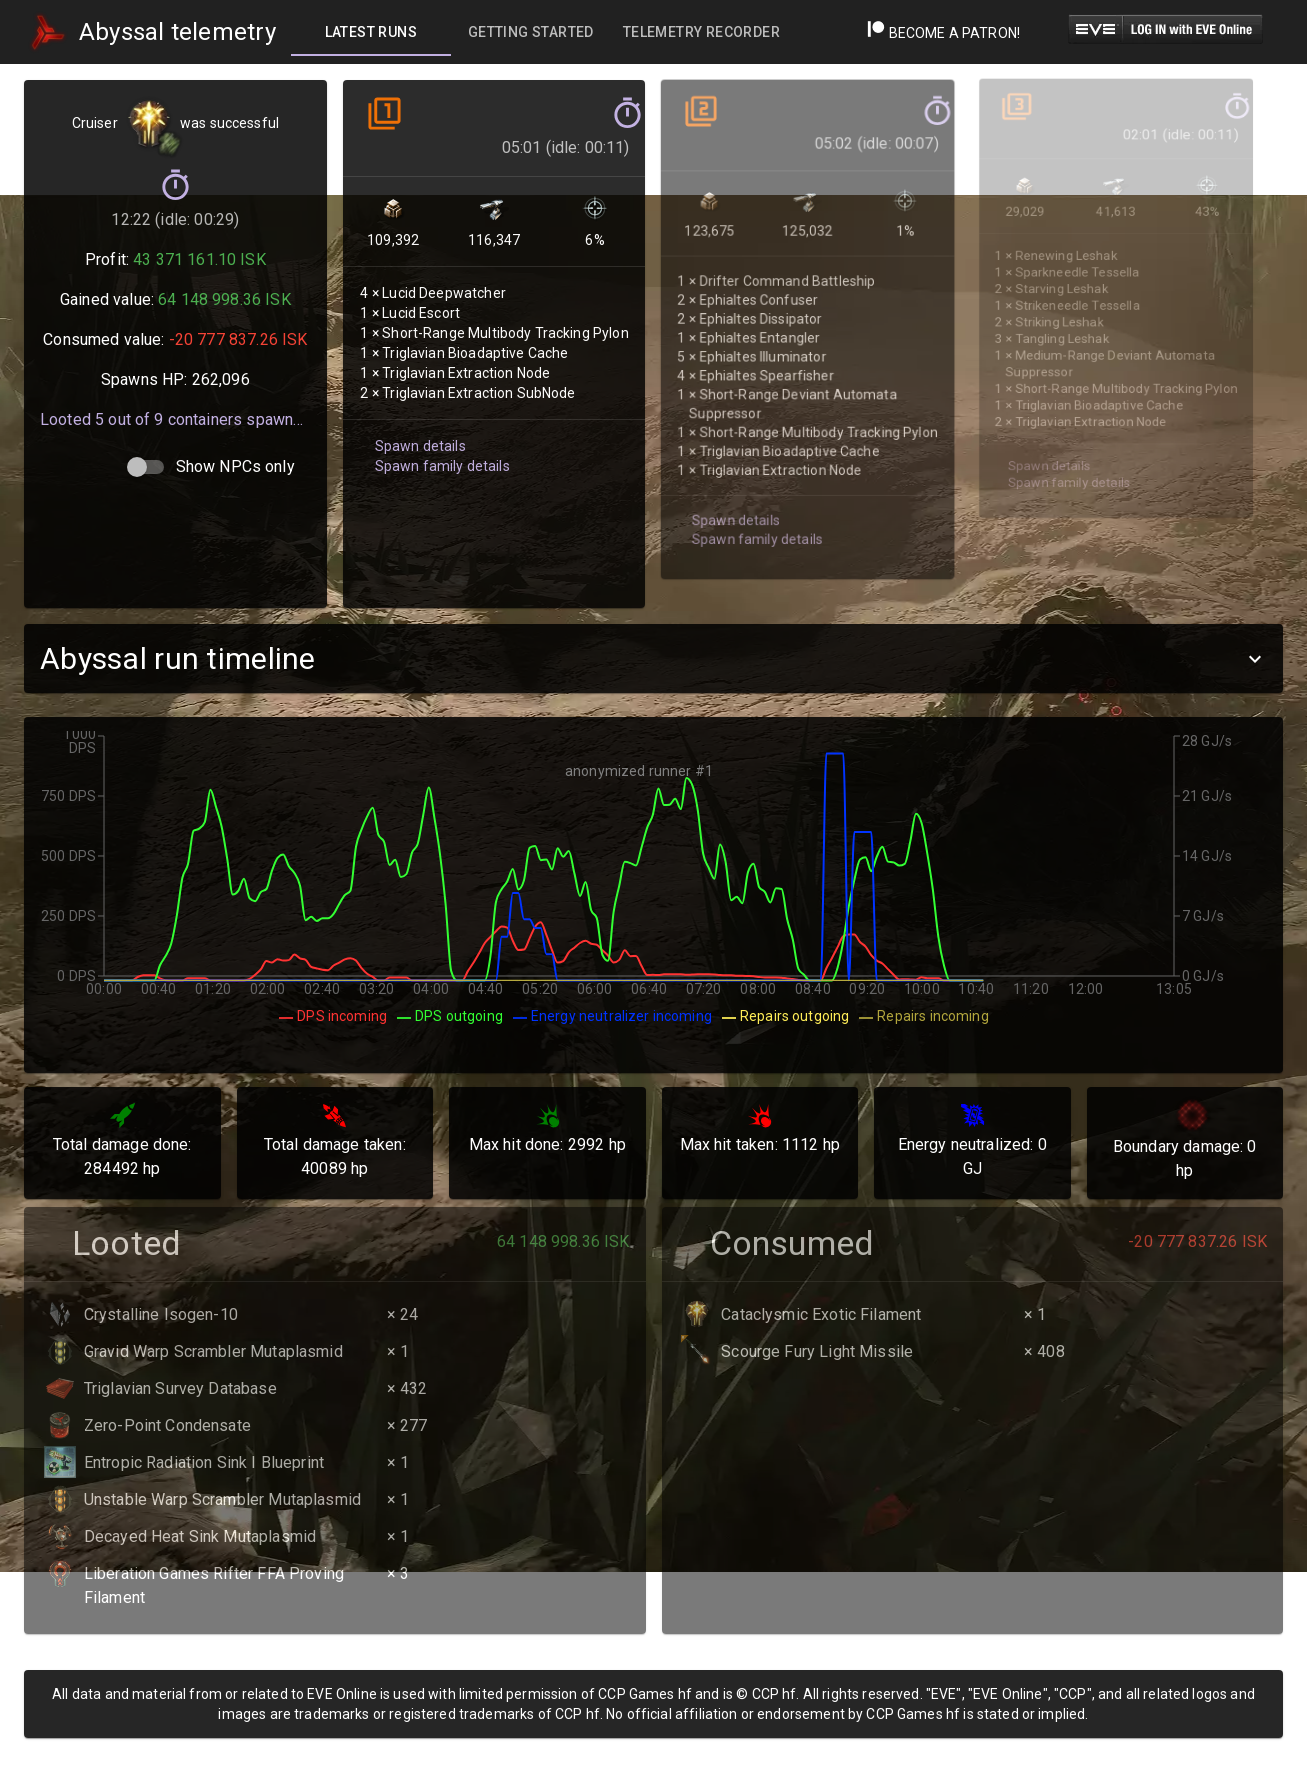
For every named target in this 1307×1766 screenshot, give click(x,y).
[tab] (371, 32)
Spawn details (417, 422)
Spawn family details (438, 441)
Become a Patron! (943, 33)
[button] (653, 658)
